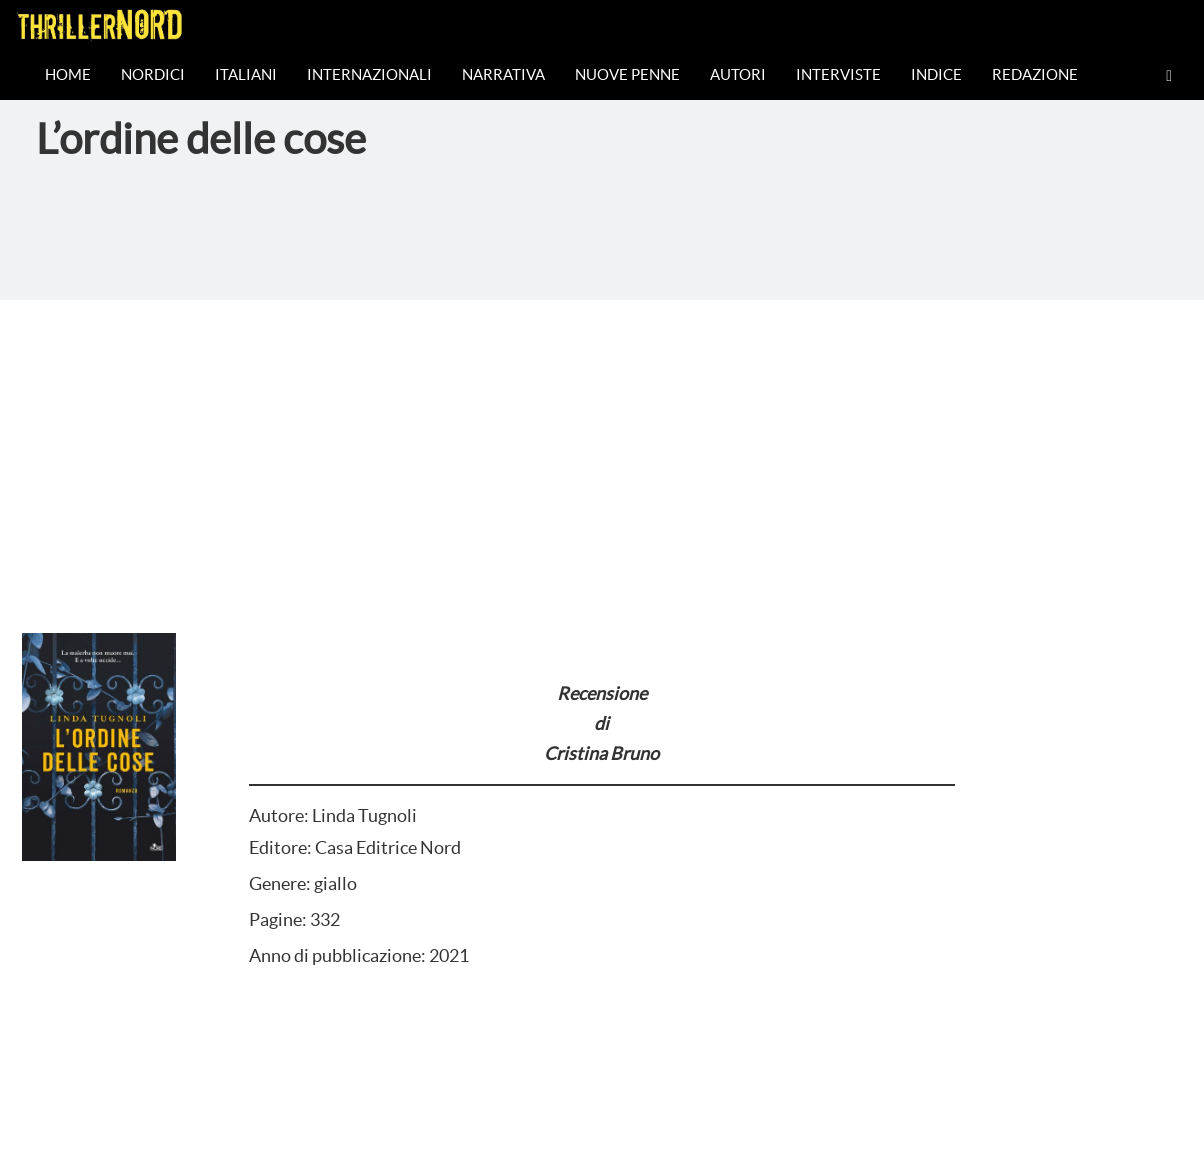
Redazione (1035, 74)
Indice (936, 74)
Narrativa (503, 74)
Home (68, 74)
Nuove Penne (627, 74)
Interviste (838, 74)
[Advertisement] (602, 450)
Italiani (246, 74)
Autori (738, 74)
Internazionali (369, 74)
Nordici (153, 74)
